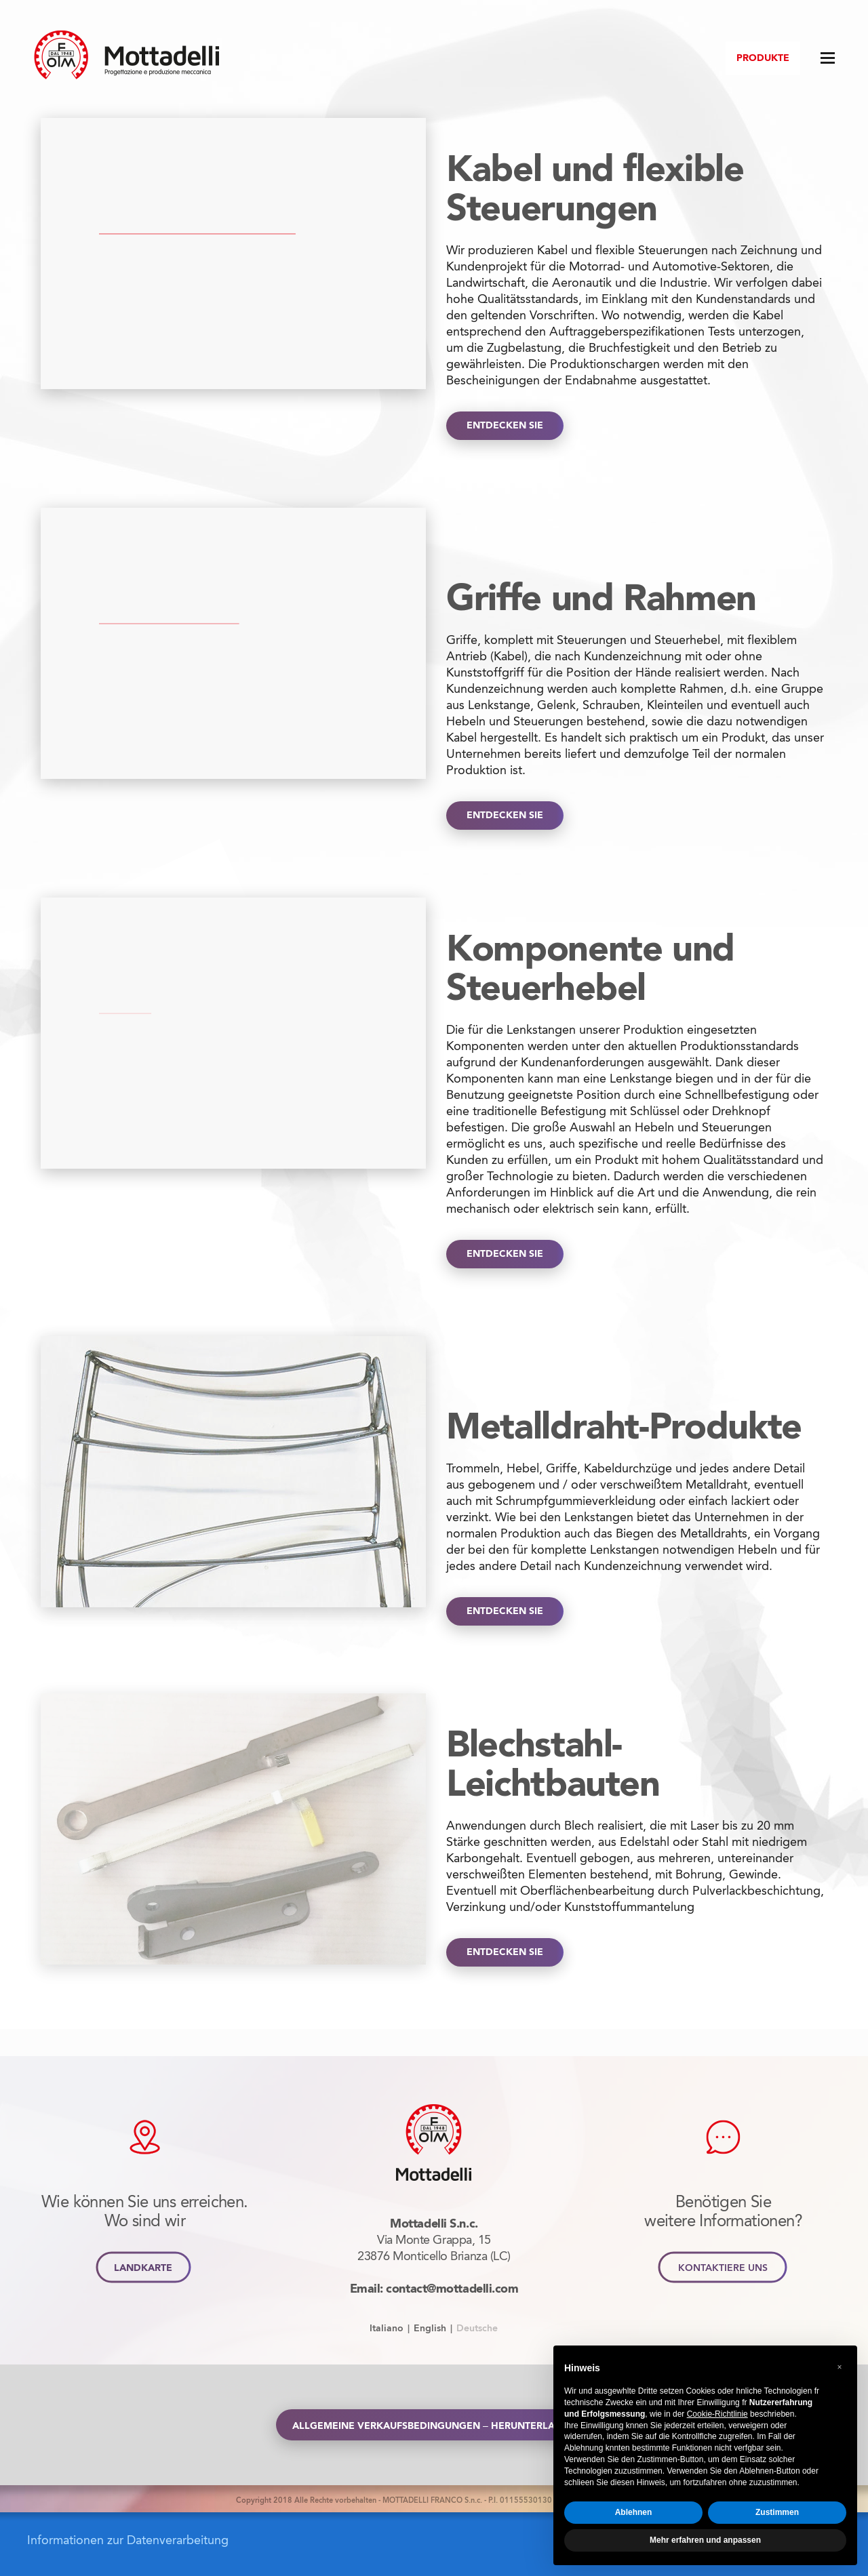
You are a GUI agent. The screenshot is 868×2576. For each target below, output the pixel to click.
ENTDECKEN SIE (505, 425)
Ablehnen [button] (633, 2512)
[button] (839, 2367)
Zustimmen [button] (777, 2512)
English (430, 2328)
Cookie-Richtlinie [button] (717, 2414)
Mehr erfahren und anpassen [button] (705, 2540)
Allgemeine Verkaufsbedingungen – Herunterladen (434, 2424)
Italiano (386, 2328)
